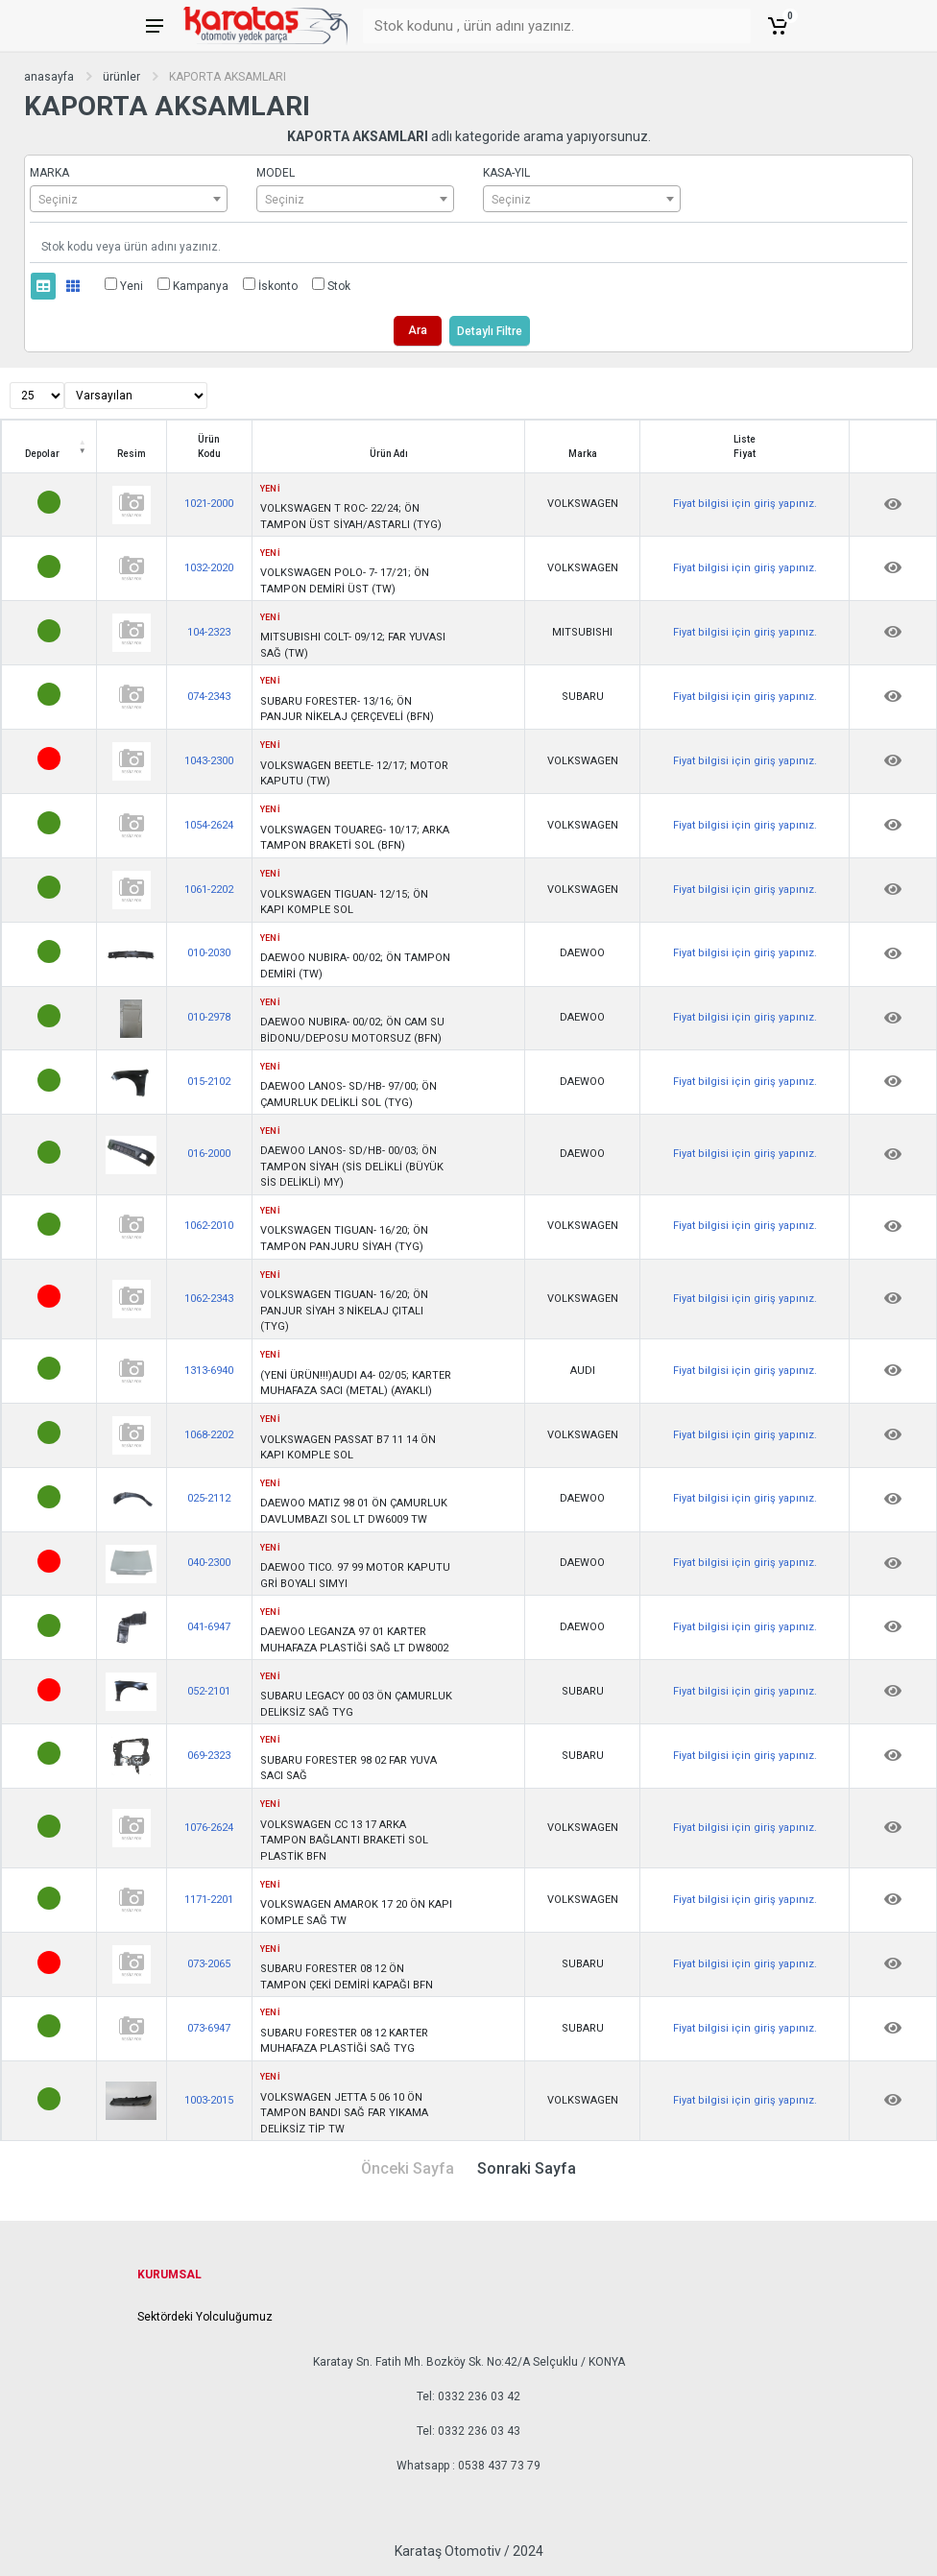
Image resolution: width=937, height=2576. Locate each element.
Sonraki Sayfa (526, 2168)
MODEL (275, 173)
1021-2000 (208, 503)
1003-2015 (208, 2100)
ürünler (121, 77)
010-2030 (208, 953)
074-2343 (208, 696)
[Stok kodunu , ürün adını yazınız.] (545, 26)
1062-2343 (208, 1298)
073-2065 (208, 1964)
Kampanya (200, 286)
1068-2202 (208, 1435)
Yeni (131, 286)
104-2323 (208, 632)
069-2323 (208, 1755)
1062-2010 (208, 1225)
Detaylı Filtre (489, 331)
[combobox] (129, 198)
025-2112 (208, 1498)
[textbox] (129, 199)
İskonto (278, 286)
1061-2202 (208, 889)
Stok (338, 286)
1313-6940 (208, 1370)
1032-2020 (208, 568)
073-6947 (208, 2028)
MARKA (49, 173)
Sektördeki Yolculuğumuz (205, 2316)
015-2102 (208, 1081)
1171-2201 (208, 1899)
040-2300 (208, 1562)
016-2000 (208, 1153)
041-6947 (208, 1627)
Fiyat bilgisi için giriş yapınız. (745, 503)
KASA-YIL (506, 173)
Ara (417, 330)
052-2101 (208, 1691)
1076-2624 (208, 1827)
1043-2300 (208, 761)
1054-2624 (208, 825)
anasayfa (49, 77)
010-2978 (208, 1017)
